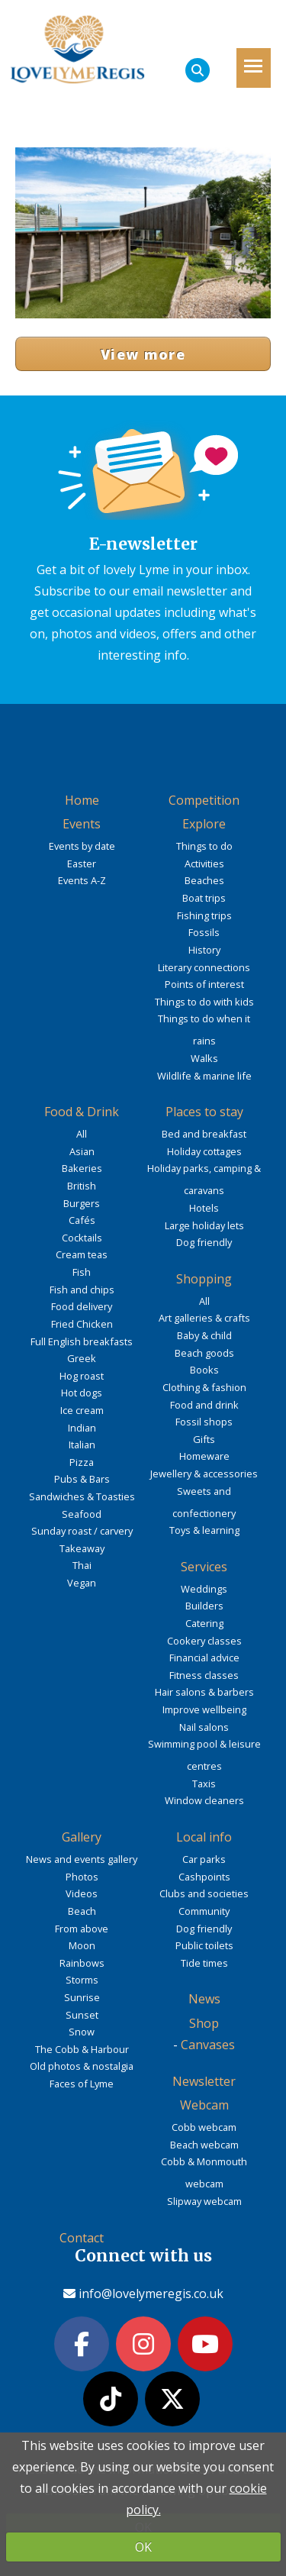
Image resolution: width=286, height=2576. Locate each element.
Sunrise (82, 1997)
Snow (82, 2032)
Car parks (204, 1859)
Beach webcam (204, 2145)
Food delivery (81, 1306)
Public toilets (204, 1945)
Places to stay (204, 1111)
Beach (82, 1911)
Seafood (81, 1514)
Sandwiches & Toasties (82, 1496)
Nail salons (204, 1727)
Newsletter (204, 2081)
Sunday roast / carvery (82, 1531)
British (81, 1186)
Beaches (204, 880)
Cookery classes (204, 1641)
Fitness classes (204, 1675)
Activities (204, 863)
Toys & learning (204, 1530)
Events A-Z (82, 880)
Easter (81, 863)
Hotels (204, 1208)
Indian (82, 1428)
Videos (82, 1893)
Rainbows (81, 1963)
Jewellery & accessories (204, 1473)
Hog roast (81, 1376)
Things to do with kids (204, 1002)
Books (204, 1370)
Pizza (81, 1462)
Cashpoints (204, 1877)
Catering (204, 1623)
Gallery (81, 1837)
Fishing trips (204, 915)
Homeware (204, 1456)
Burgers (81, 1203)
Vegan (81, 1583)
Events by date (82, 846)
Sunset (82, 2015)
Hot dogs (81, 1392)
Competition (204, 800)
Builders (204, 1605)
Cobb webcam (204, 2127)
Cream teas (82, 1254)
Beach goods (204, 1353)
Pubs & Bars (82, 1479)
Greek (81, 1358)
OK (143, 2547)
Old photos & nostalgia (81, 2066)
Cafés (82, 1220)
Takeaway (81, 1548)
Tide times (204, 1963)
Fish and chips (82, 1289)
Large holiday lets (204, 1225)
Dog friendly (204, 1242)
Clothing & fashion (204, 1387)
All (81, 1134)
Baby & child (204, 1335)
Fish (81, 1272)
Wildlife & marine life (204, 1076)
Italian (82, 1444)
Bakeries (82, 1168)
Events (82, 823)
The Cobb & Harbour (82, 2049)
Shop (204, 2023)
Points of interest (204, 984)
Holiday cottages (204, 1151)
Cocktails (82, 1237)
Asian (82, 1151)
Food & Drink (81, 1111)
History (204, 950)
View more (143, 354)
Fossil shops (204, 1421)
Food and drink (204, 1405)
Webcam (204, 2105)
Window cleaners (204, 1800)
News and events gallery (81, 1859)
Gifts (204, 1439)
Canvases (208, 2044)
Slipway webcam (204, 2201)
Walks (204, 1058)
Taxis (204, 1783)
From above (81, 1928)
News (204, 1998)
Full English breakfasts (82, 1341)
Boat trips (204, 898)
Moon (82, 1945)
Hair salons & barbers (204, 1692)
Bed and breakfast (204, 1134)
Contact (81, 2237)
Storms (82, 1980)
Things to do (204, 846)
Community (204, 1911)
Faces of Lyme (82, 2083)
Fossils (204, 932)
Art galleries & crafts (204, 1318)
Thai (82, 1565)
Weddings (204, 1589)
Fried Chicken (82, 1324)
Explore (204, 823)
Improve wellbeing (204, 1709)
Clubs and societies (204, 1893)
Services (204, 1566)
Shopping (204, 1278)
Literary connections (204, 967)
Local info (204, 1837)
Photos (82, 1877)
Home (82, 800)
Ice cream (82, 1410)
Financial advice (204, 1657)
